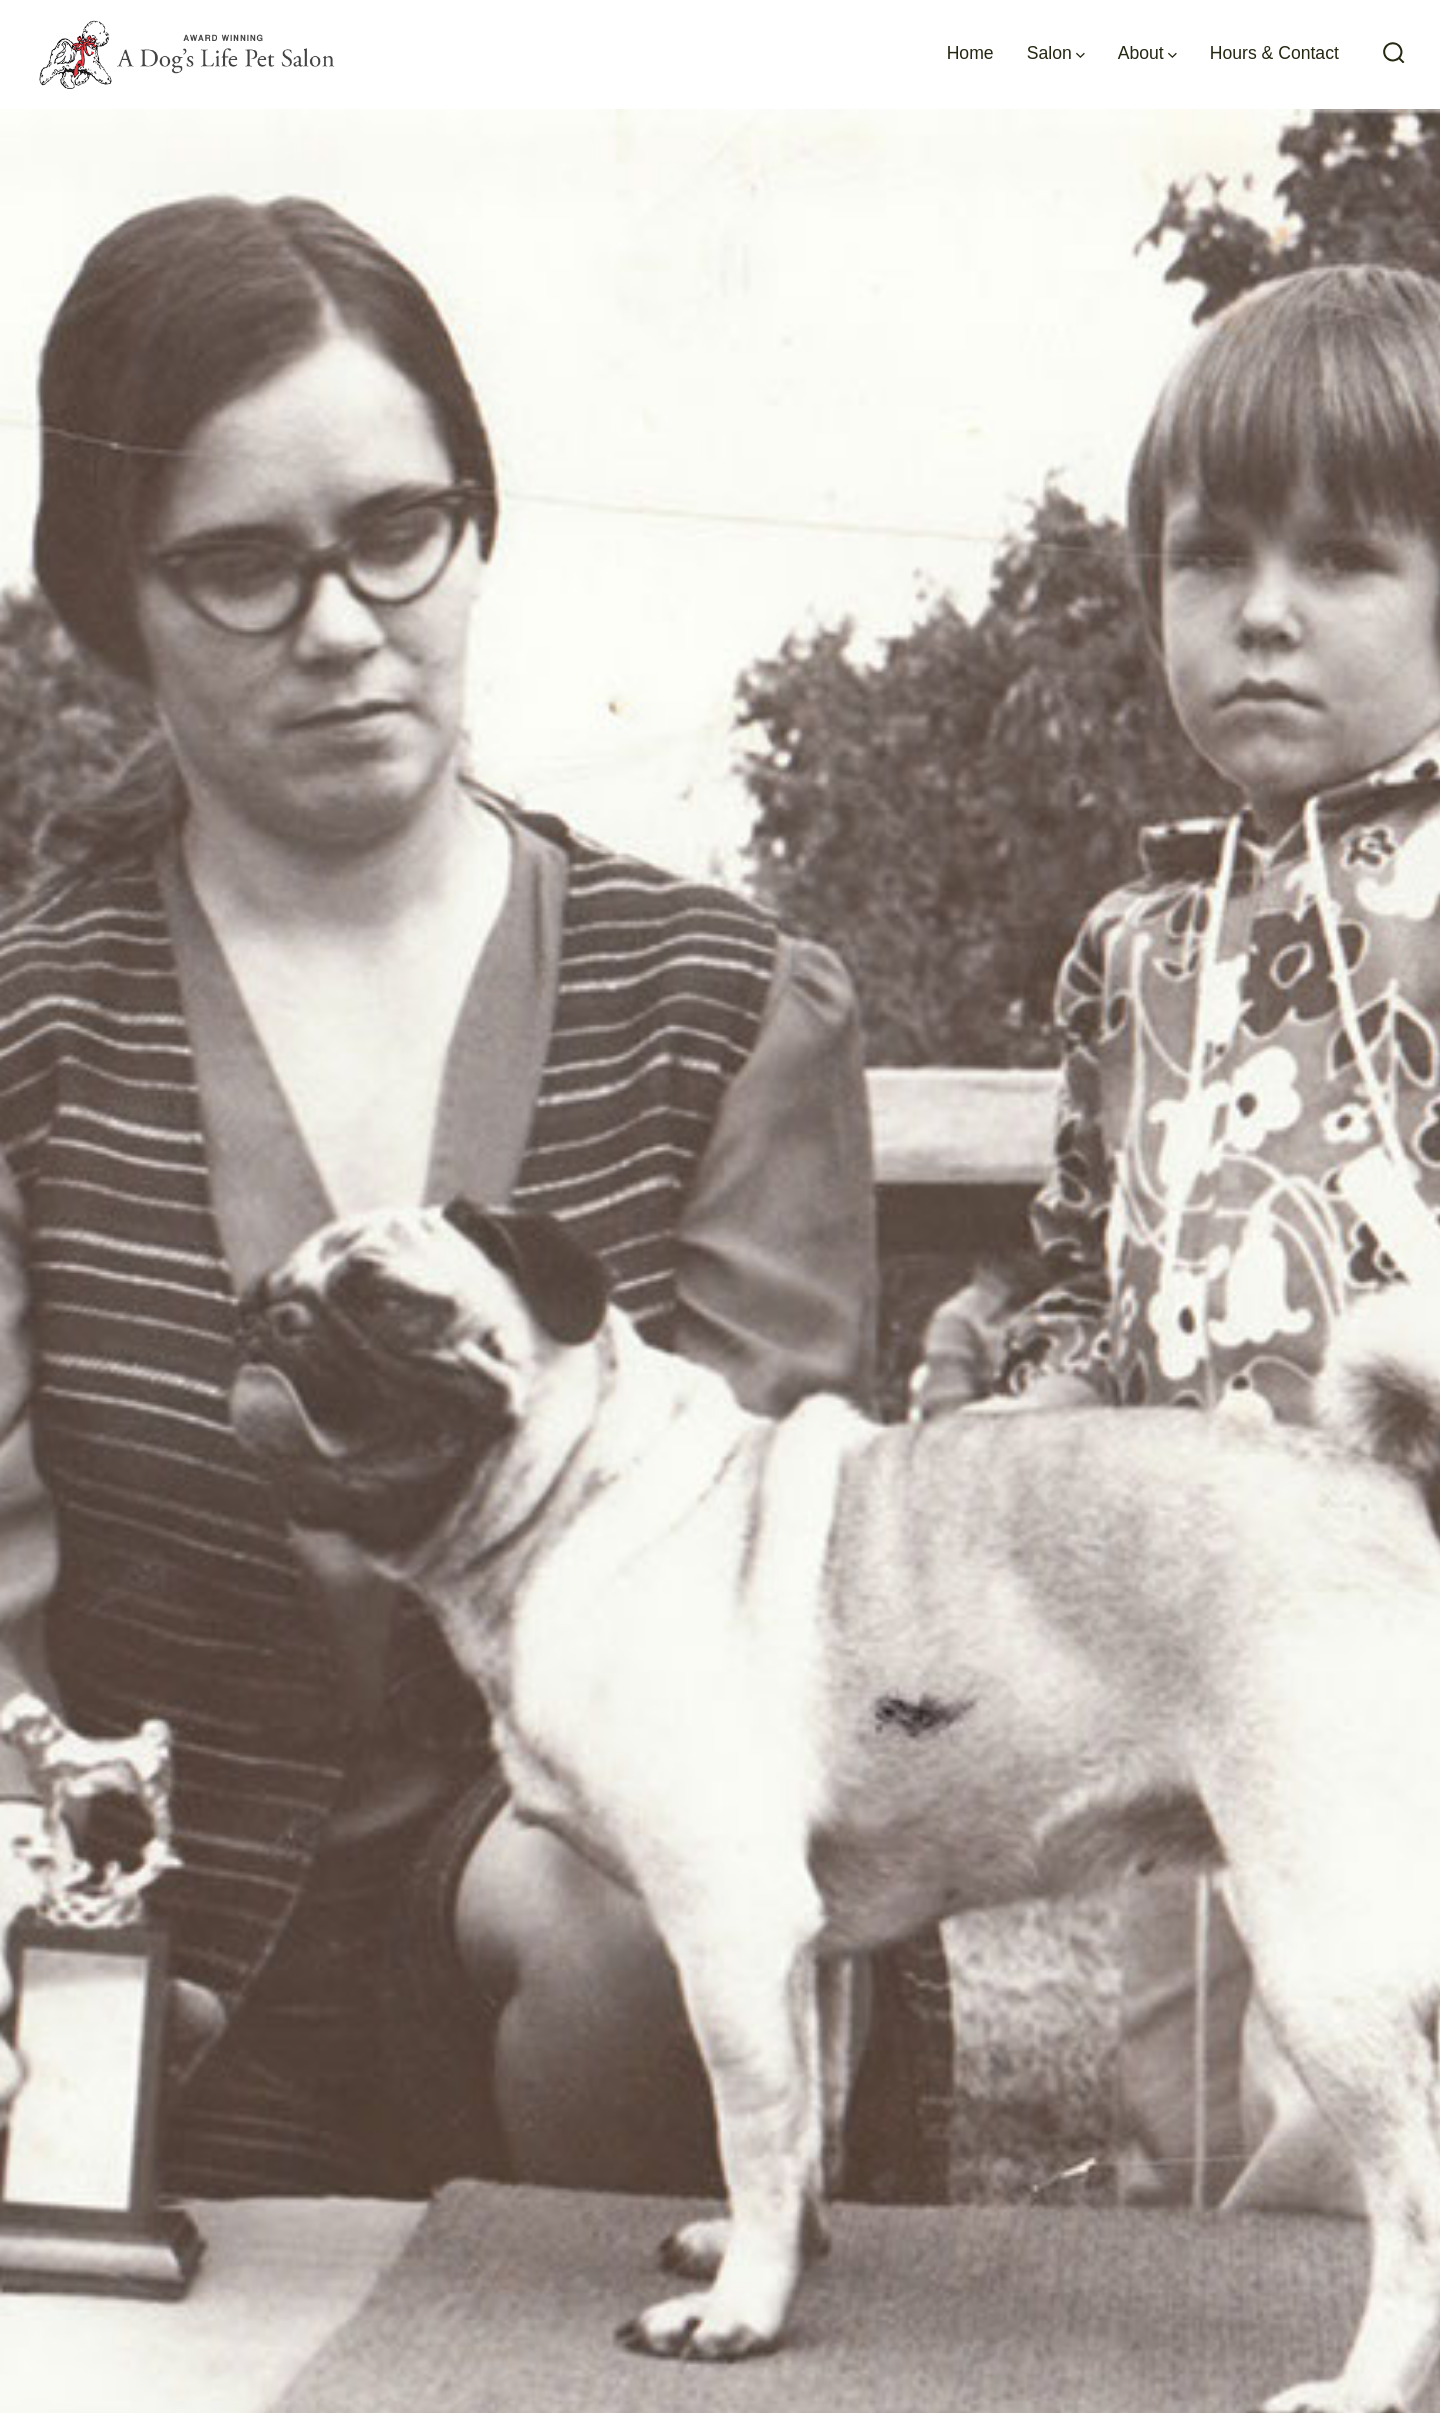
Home (970, 53)
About (1147, 53)
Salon (1056, 53)
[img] (1080, 55)
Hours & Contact (1274, 53)
